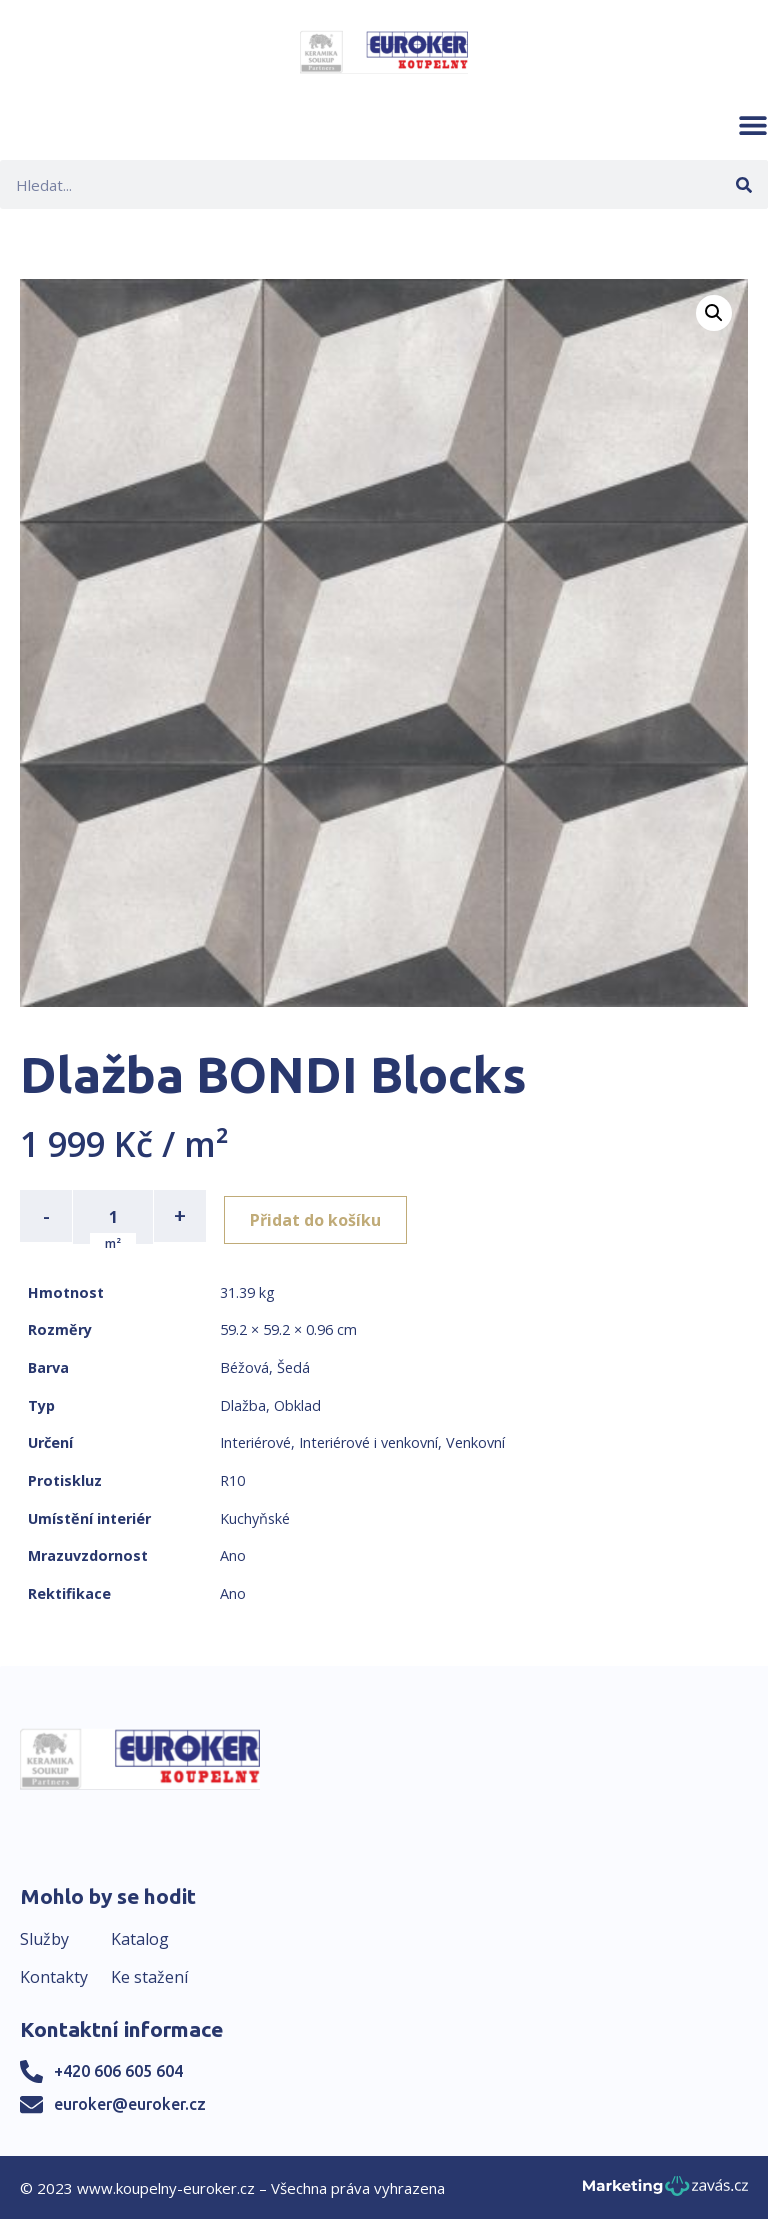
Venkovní (475, 1440)
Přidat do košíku (321, 1216)
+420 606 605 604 (118, 2069)
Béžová (244, 1365)
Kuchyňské (255, 1516)
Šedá (293, 1365)
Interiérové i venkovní (368, 1440)
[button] (753, 125)
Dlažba (243, 1403)
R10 (232, 1478)
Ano (233, 1553)
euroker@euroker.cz (130, 2102)
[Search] (743, 184)
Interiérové (255, 1440)
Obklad (297, 1403)
